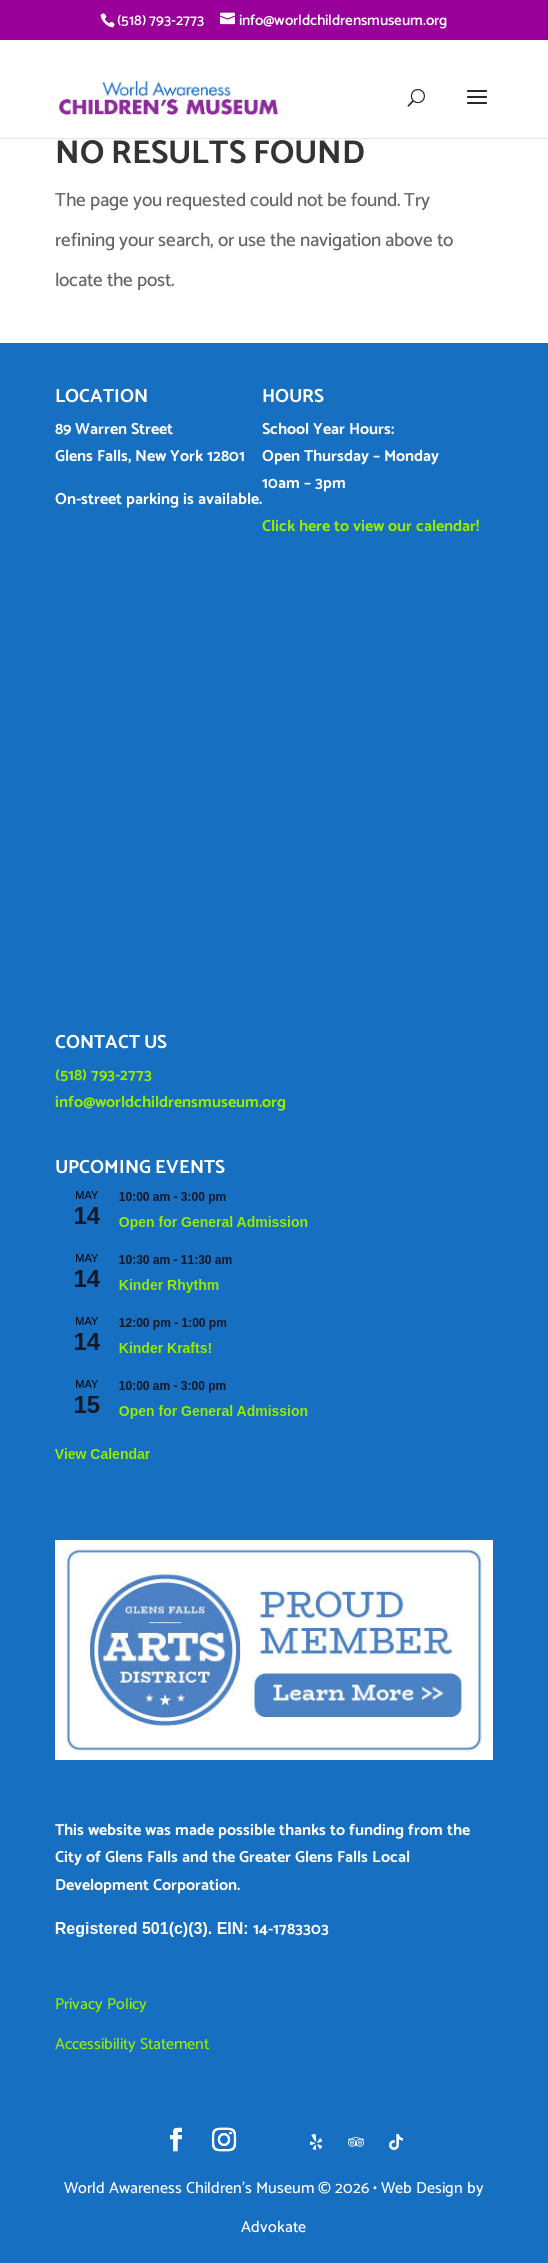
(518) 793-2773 (103, 1075)
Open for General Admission (213, 1222)
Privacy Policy (101, 2004)
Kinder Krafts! (165, 1348)
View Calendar (102, 1454)
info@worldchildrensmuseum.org (170, 1102)
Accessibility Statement (132, 2044)
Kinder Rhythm (169, 1285)
